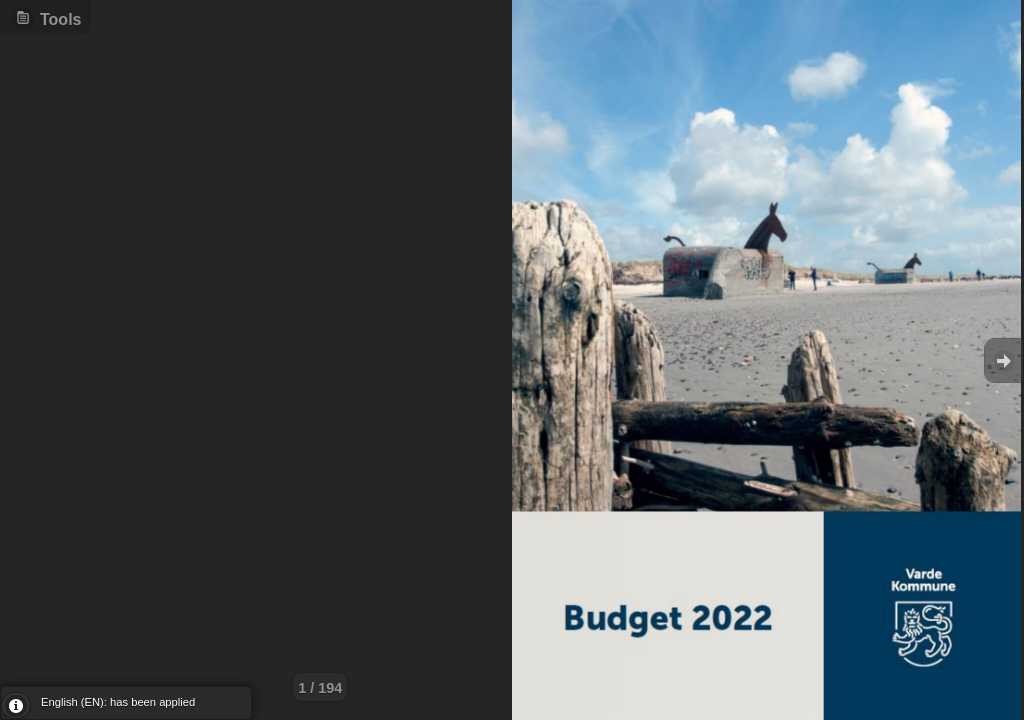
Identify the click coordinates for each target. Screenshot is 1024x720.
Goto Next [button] (1004, 360)
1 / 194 (320, 688)
